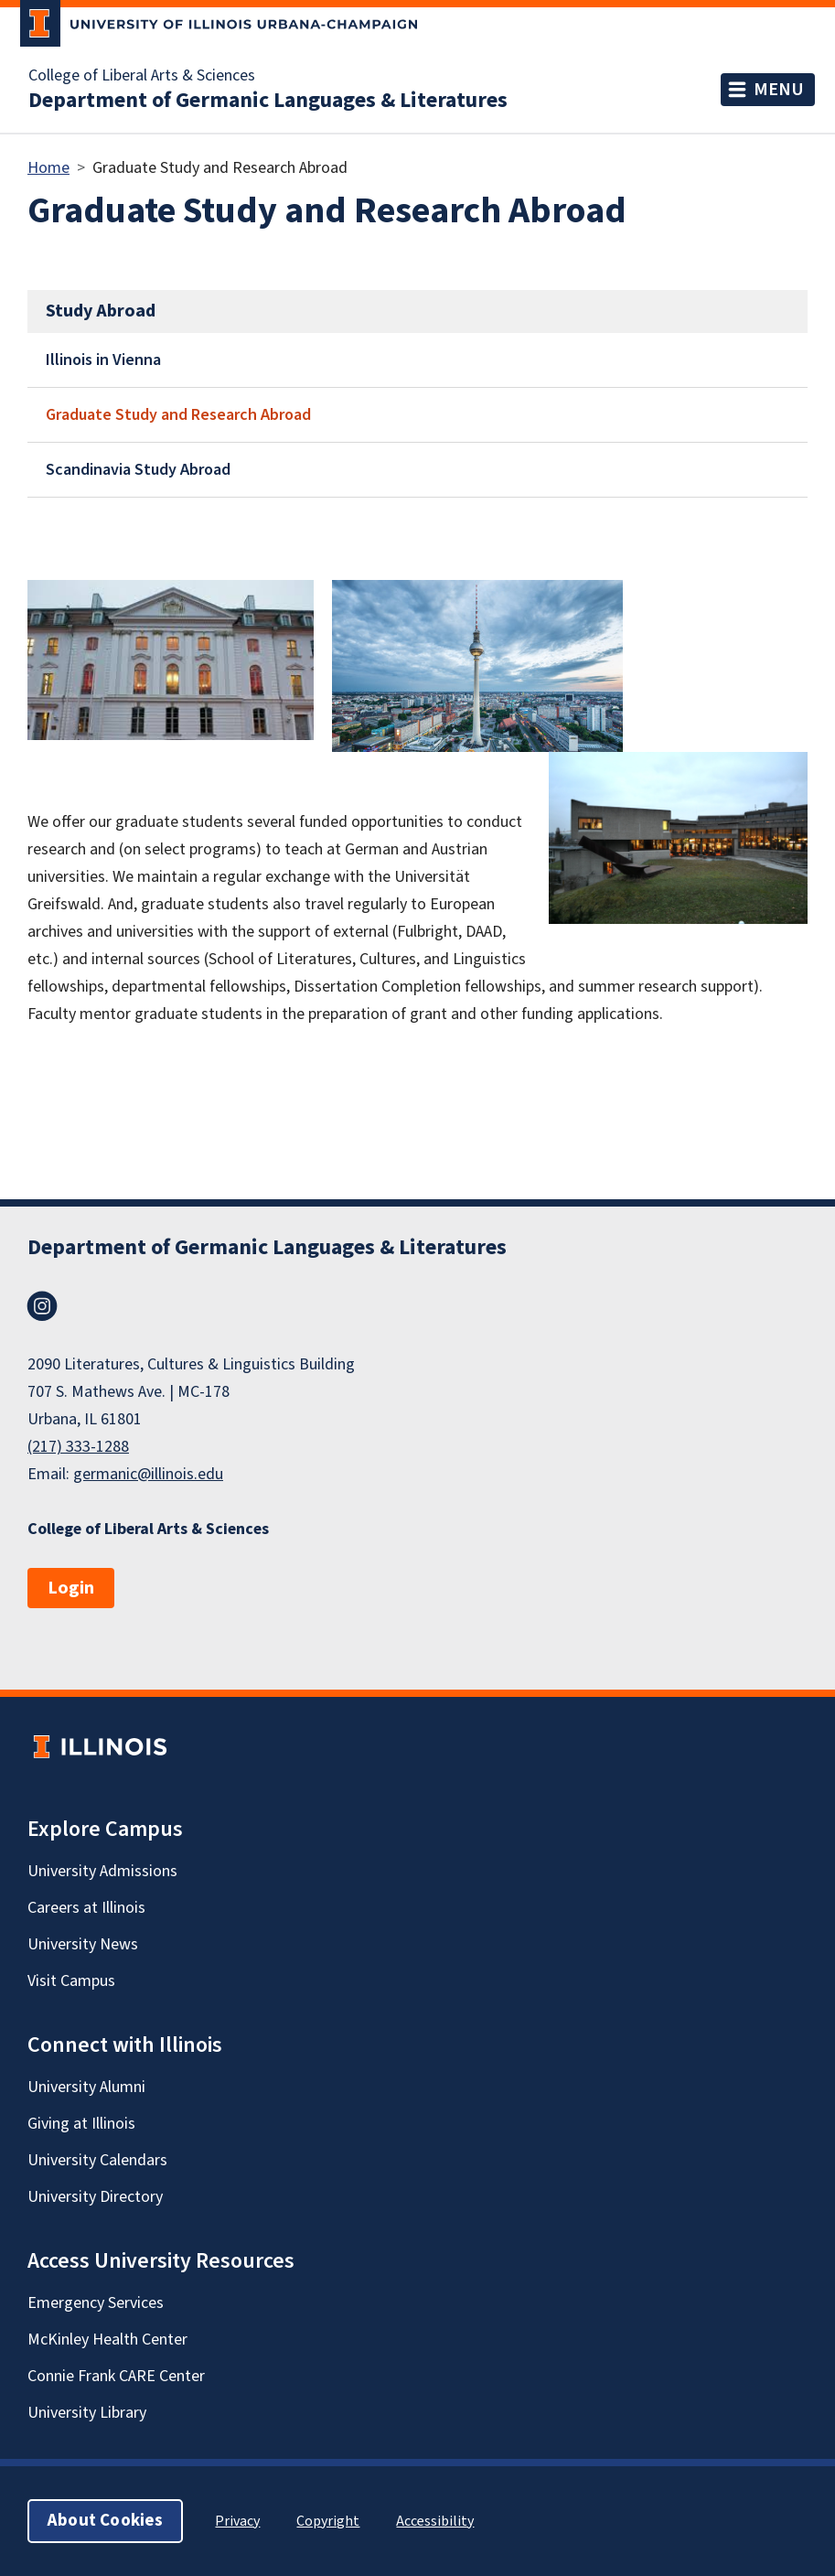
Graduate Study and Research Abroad (178, 414)
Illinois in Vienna (103, 360)
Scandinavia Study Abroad (138, 469)
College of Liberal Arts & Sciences (141, 76)
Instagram (42, 1306)
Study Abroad (100, 311)
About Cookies (105, 2520)
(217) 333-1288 (78, 1446)
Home (48, 167)
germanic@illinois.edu (148, 1474)
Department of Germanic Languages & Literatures (268, 100)
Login (71, 1588)
